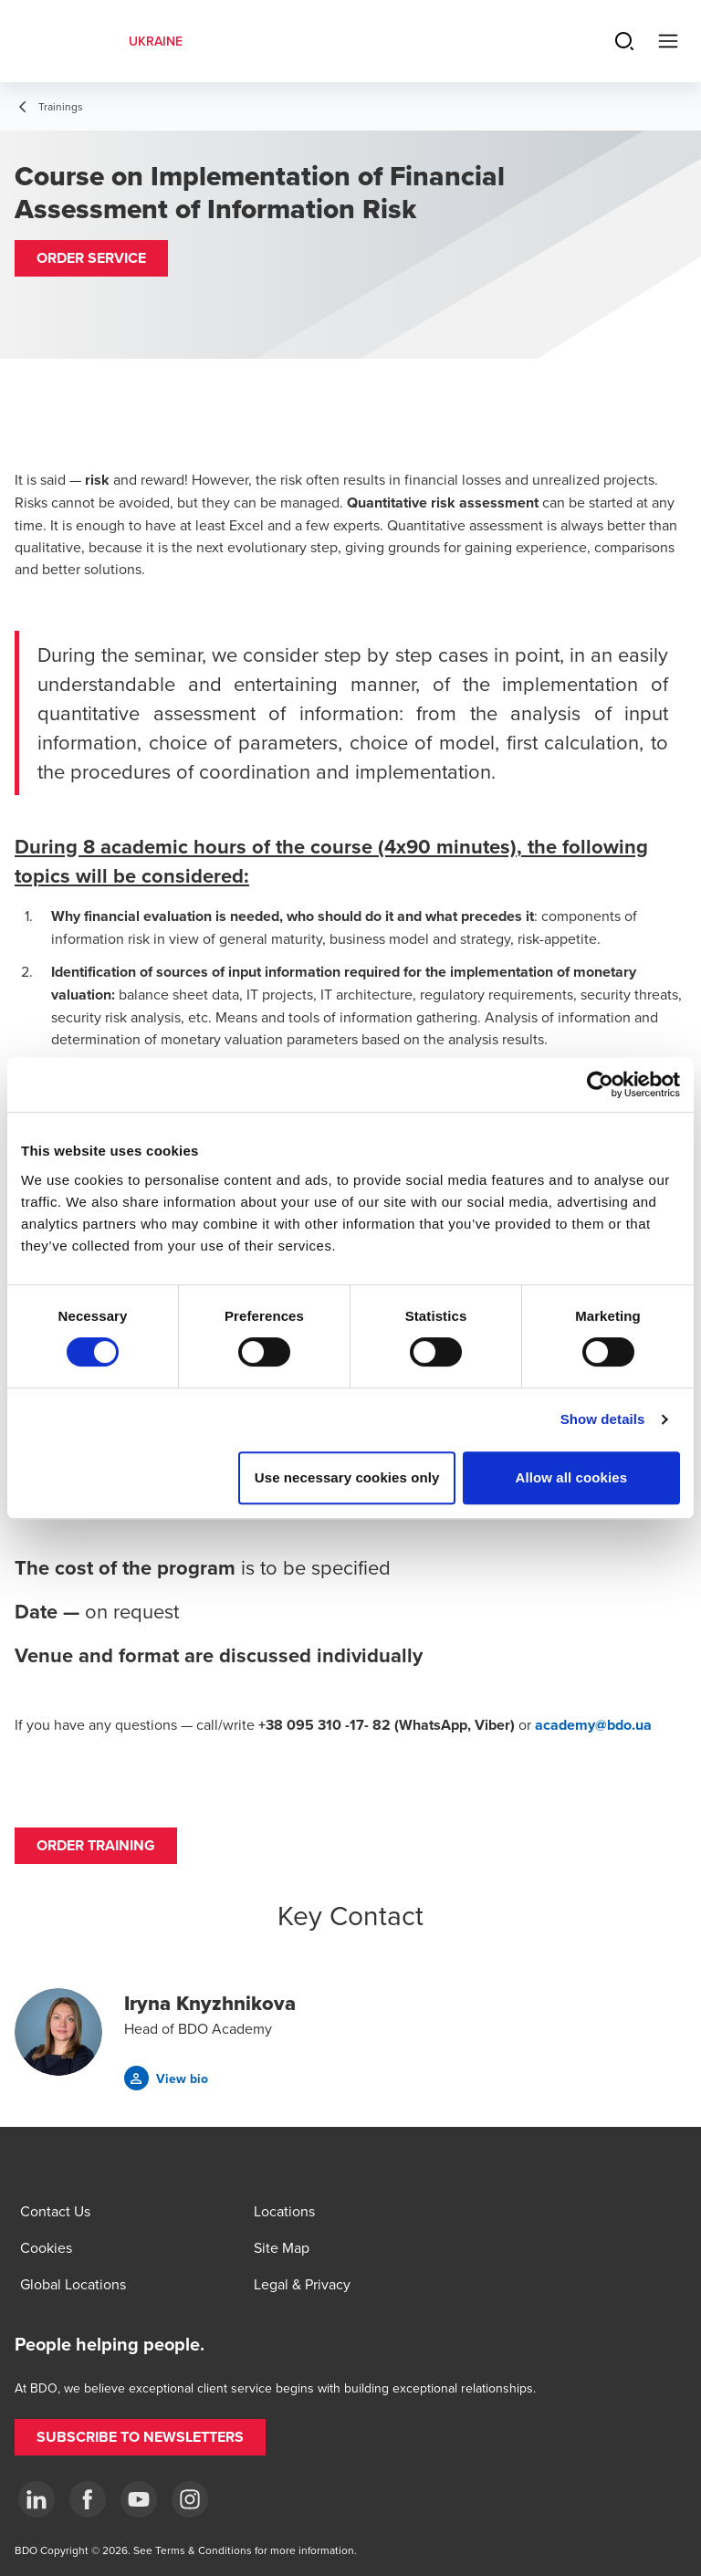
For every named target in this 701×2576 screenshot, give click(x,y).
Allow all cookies (572, 1477)
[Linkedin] (36, 2499)
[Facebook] (88, 2499)
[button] (91, 258)
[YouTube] (139, 2499)
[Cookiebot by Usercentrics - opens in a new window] (600, 1084)
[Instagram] (190, 2499)
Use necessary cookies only (347, 1477)
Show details (602, 1419)
